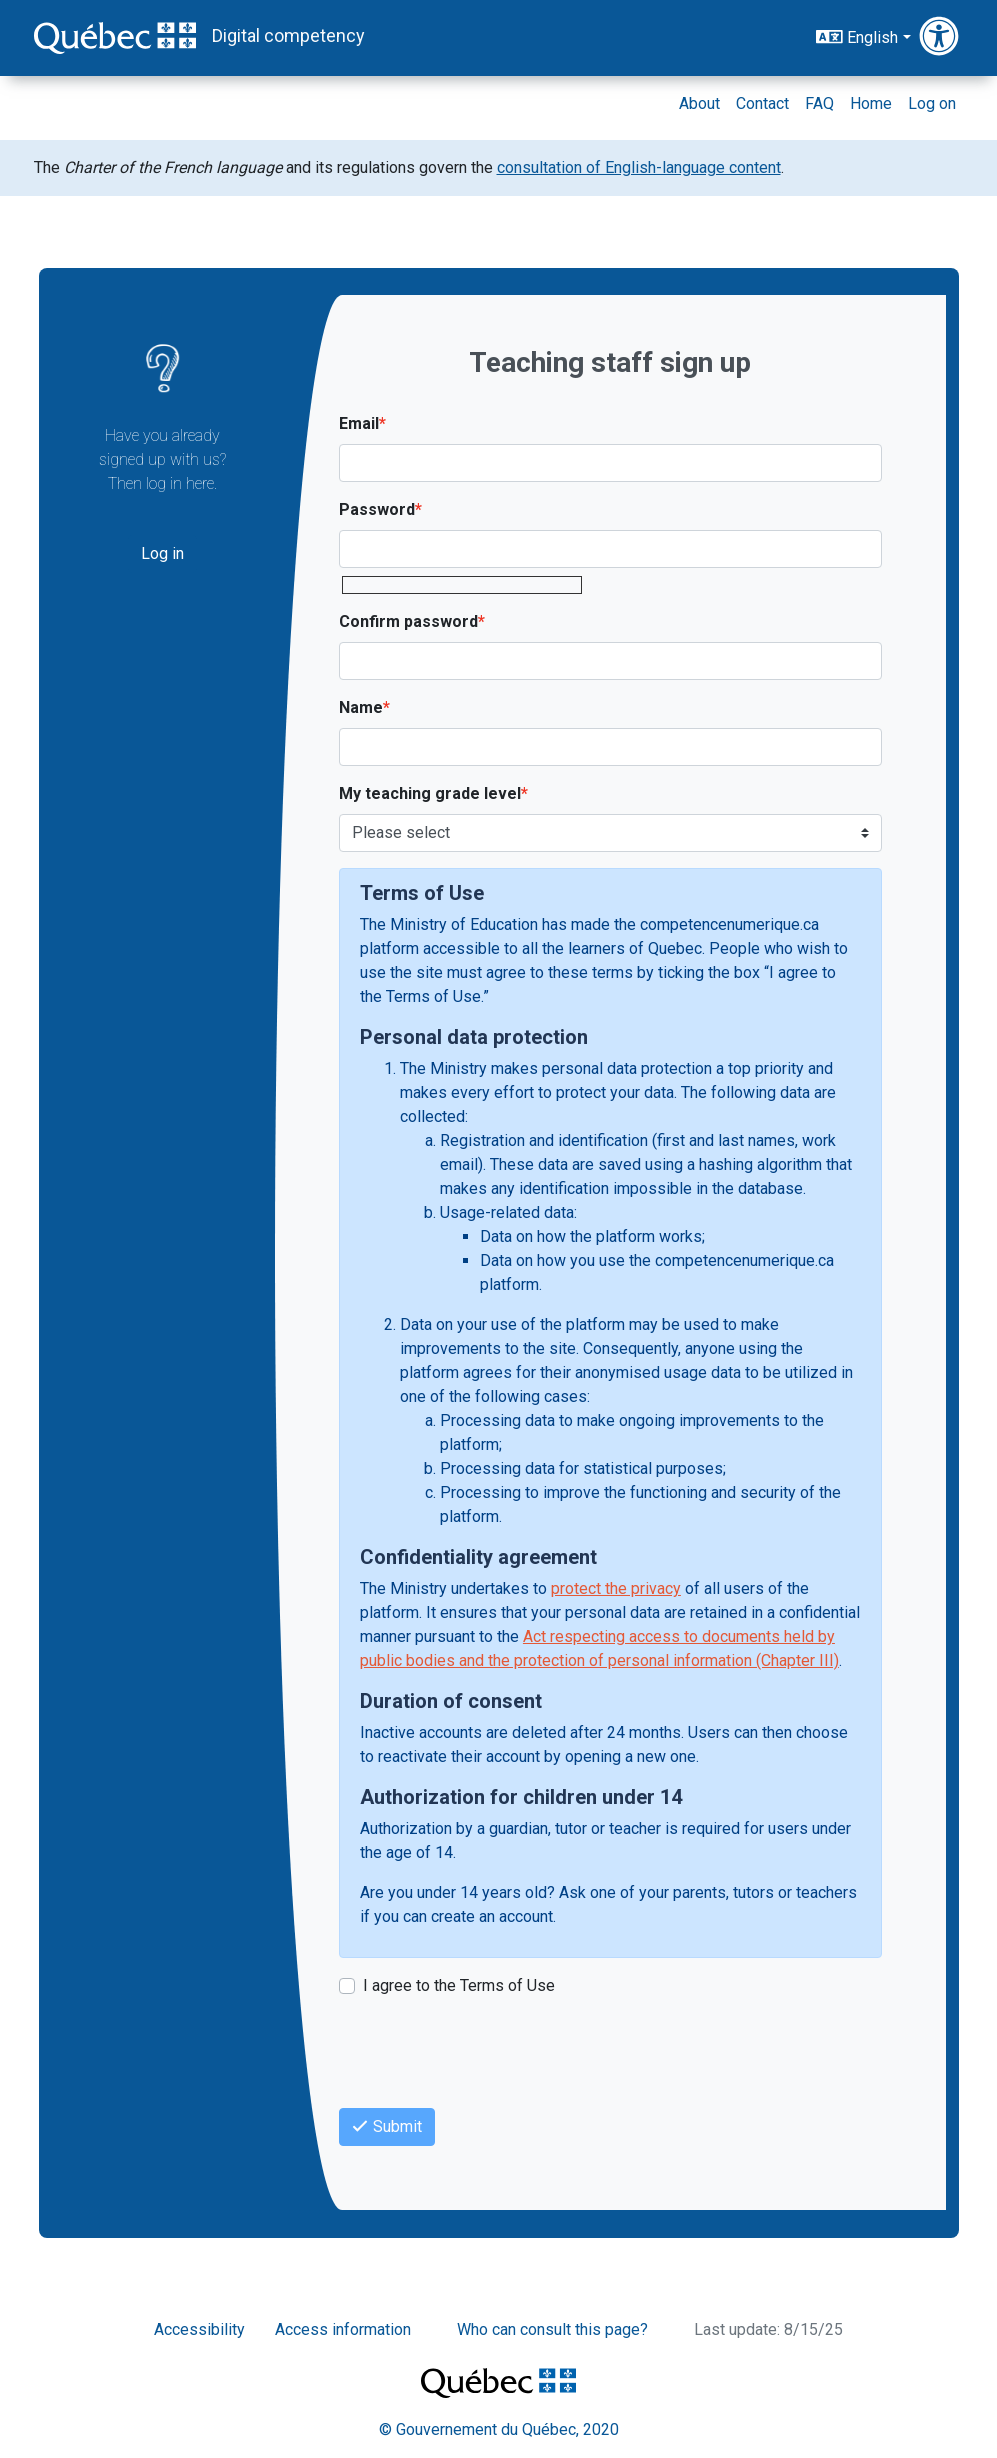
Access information (343, 2329)
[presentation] (491, 2053)
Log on (932, 103)
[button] (941, 37)
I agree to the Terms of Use (459, 1985)
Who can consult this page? (552, 2329)
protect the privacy (616, 1588)
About (699, 103)
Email (359, 423)
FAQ (819, 103)
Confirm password (408, 621)
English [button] (857, 36)
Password (377, 509)
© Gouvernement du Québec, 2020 (499, 2429)
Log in (162, 553)
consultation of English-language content (639, 167)
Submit (387, 2126)
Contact (762, 103)
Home (871, 103)
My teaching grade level (430, 793)
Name (361, 707)
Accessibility (199, 2329)
